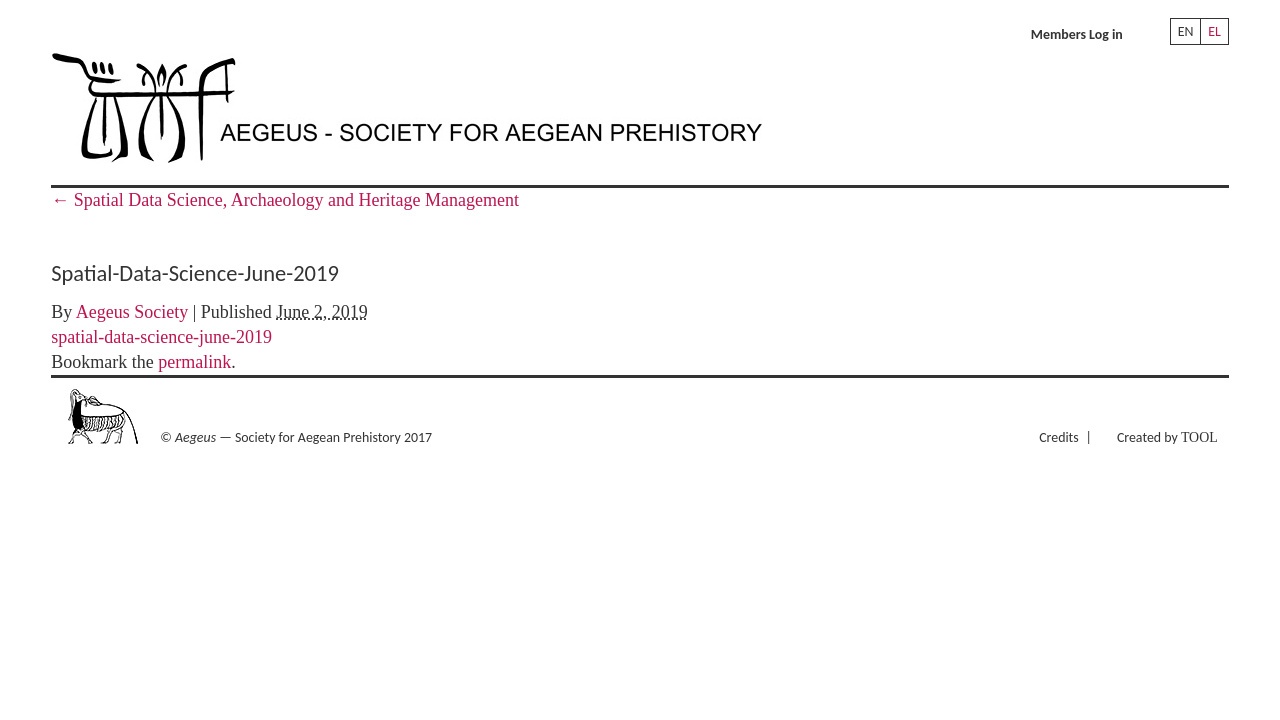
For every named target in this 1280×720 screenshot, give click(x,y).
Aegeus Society (132, 312)
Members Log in (1077, 34)
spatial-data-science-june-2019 (161, 337)
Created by (1167, 437)
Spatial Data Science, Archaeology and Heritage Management (285, 200)
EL (1214, 31)
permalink (194, 362)
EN (1186, 31)
